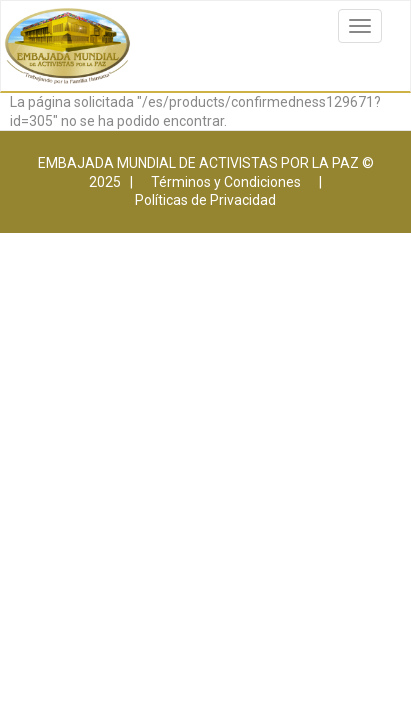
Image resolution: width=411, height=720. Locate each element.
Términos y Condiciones (226, 182)
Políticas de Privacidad (205, 200)
